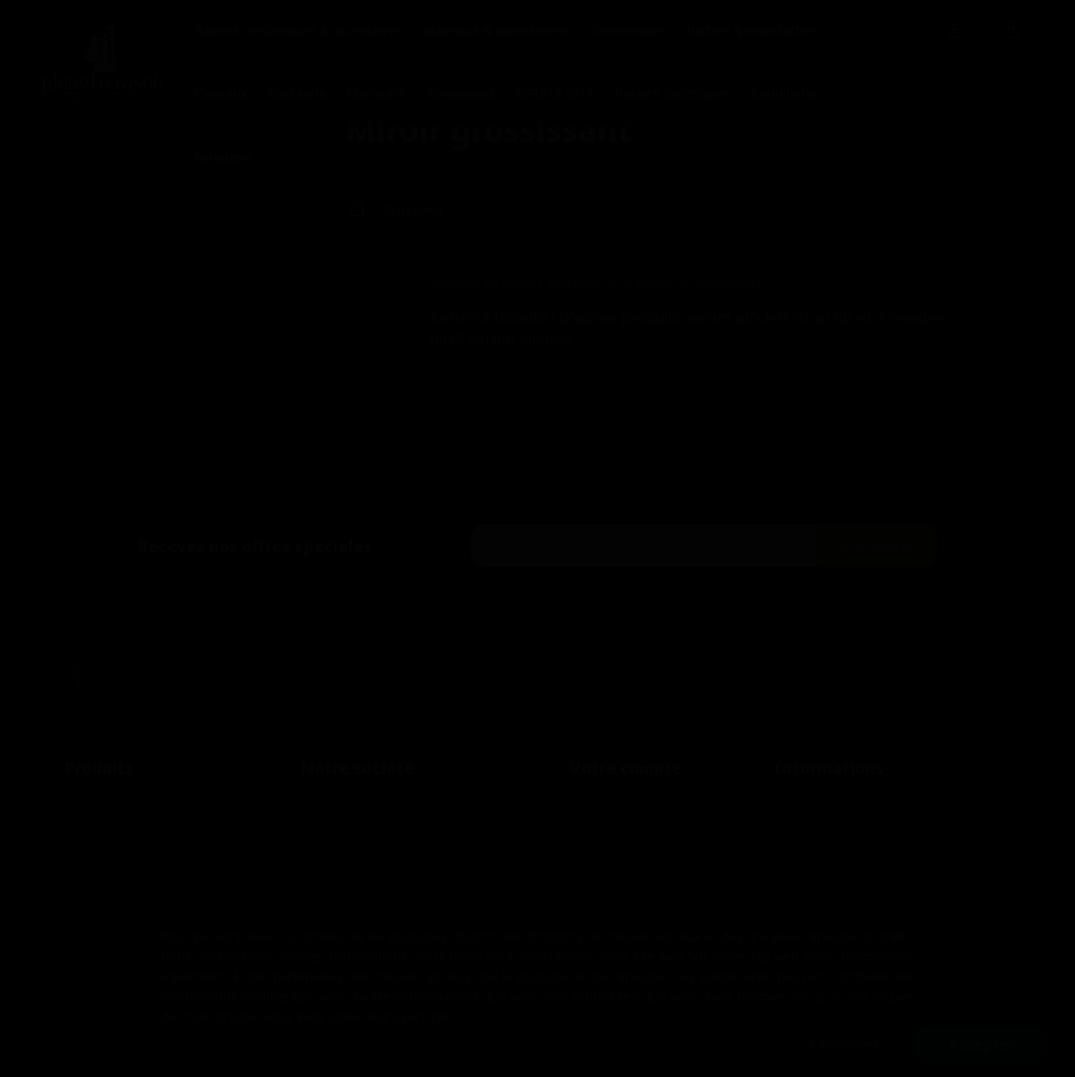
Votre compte (626, 768)
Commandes (607, 831)
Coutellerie (784, 93)
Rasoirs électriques (673, 93)
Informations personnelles (649, 805)
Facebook (78, 673)
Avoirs (588, 856)
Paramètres (845, 1044)
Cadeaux (221, 93)
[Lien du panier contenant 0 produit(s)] (1011, 31)
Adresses (596, 882)
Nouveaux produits (122, 831)
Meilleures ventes (116, 856)
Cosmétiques (627, 30)
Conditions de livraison (369, 805)
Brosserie (297, 93)
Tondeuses (461, 93)
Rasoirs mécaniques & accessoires (299, 30)
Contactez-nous (113, 882)
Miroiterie (224, 157)
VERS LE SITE (555, 93)
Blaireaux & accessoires (495, 30)
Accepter (981, 1044)
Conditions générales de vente (391, 831)
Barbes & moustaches (753, 30)
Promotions (100, 805)
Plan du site (335, 882)
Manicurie (376, 93)
